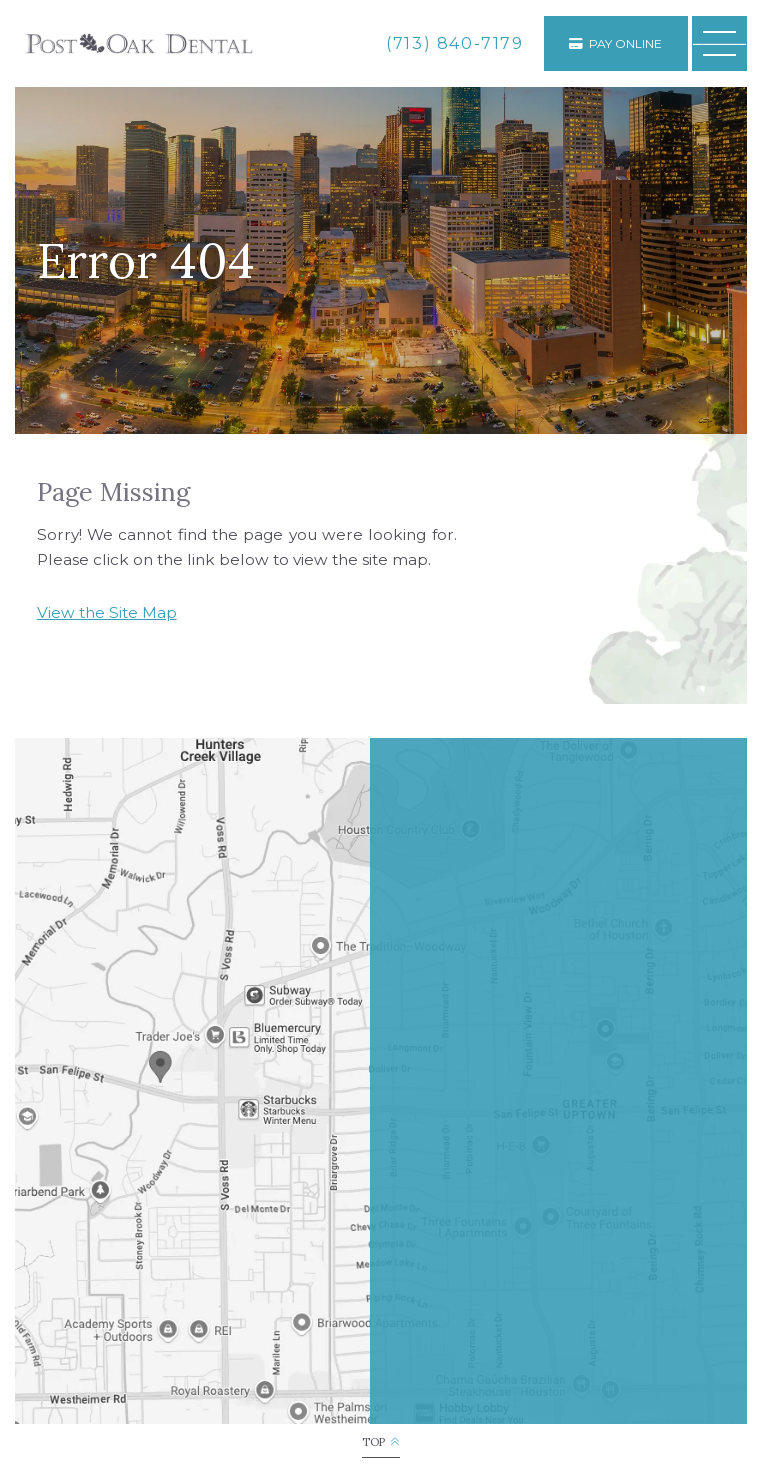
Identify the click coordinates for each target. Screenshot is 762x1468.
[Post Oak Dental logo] (139, 43)
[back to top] (380, 1442)
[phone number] (454, 43)
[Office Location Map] (160, 1060)
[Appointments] (616, 43)
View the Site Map (107, 612)
